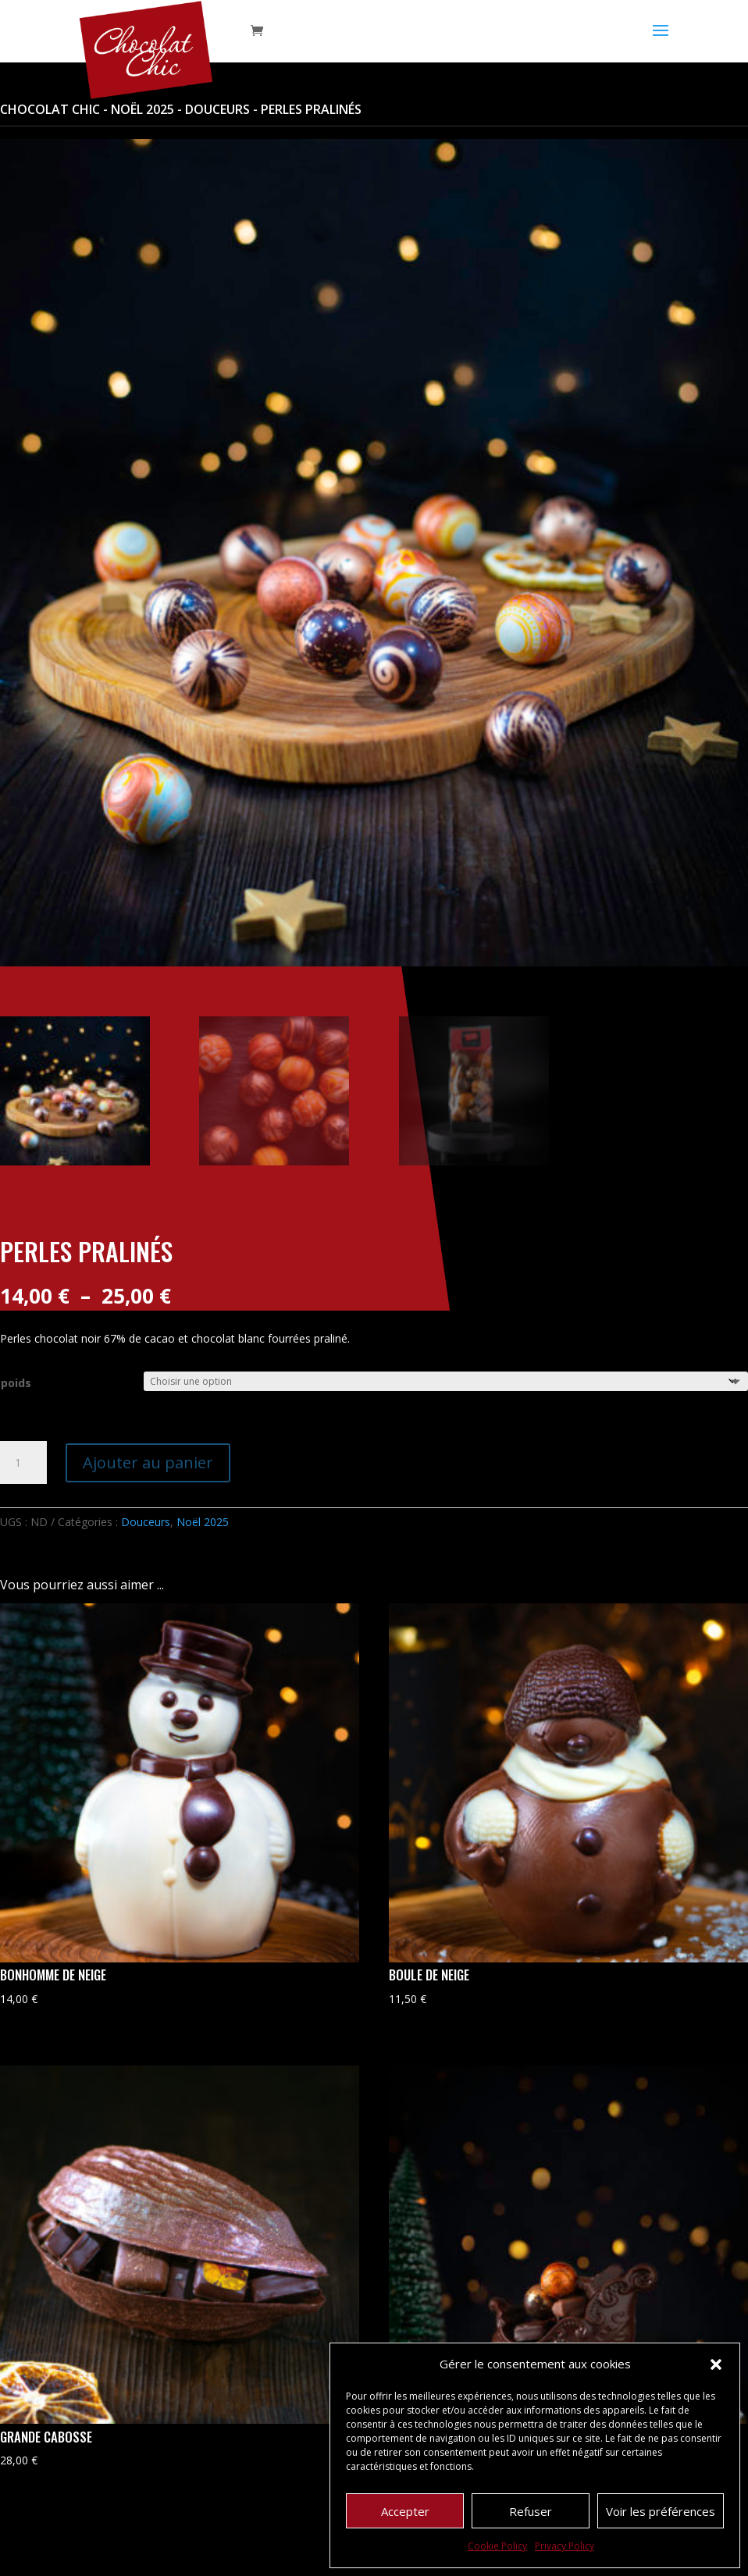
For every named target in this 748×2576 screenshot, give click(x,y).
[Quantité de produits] (23, 1463)
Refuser (530, 2511)
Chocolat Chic (50, 109)
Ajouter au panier (148, 1462)
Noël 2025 (142, 109)
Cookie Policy (497, 2546)
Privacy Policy (564, 2546)
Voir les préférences (660, 2511)
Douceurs (217, 109)
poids (16, 1382)
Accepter (405, 2511)
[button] (716, 2364)
